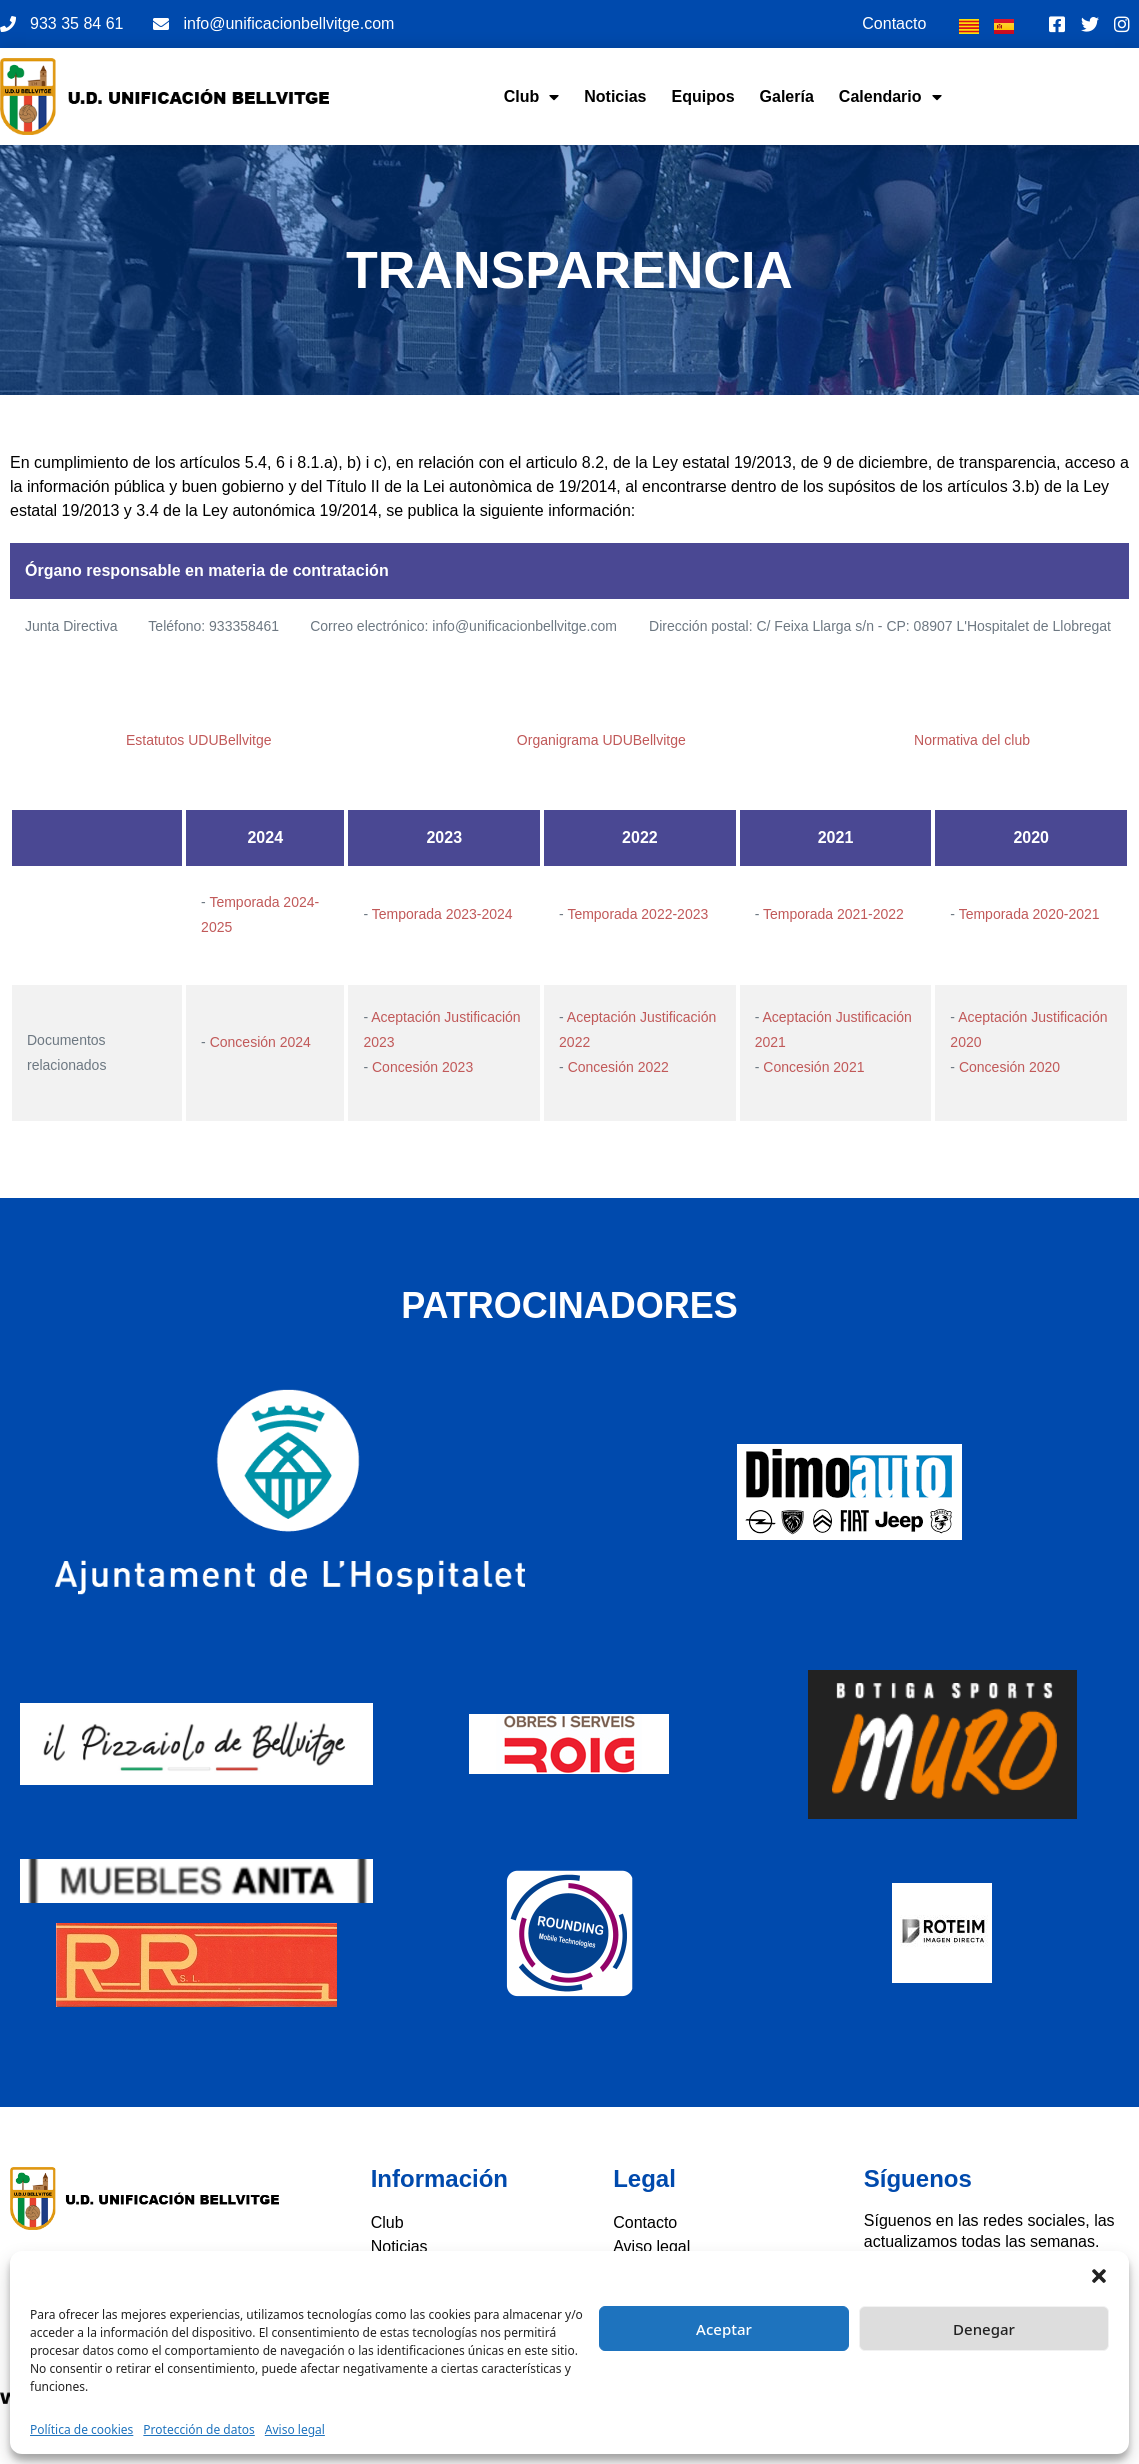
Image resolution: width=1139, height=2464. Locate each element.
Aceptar (724, 2329)
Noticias (615, 96)
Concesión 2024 (260, 1042)
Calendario (890, 97)
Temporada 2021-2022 (833, 914)
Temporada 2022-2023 (637, 914)
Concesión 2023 (422, 1067)
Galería (787, 96)
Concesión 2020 (1009, 1067)
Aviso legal (295, 2429)
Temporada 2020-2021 (1029, 914)
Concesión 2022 (618, 1067)
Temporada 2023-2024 (442, 914)
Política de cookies (81, 2429)
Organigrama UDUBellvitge (601, 740)
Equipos (702, 96)
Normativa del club (972, 740)
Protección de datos (198, 2429)
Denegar (984, 2329)
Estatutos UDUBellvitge (199, 740)
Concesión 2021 (813, 1067)
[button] (1099, 2276)
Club (532, 97)
